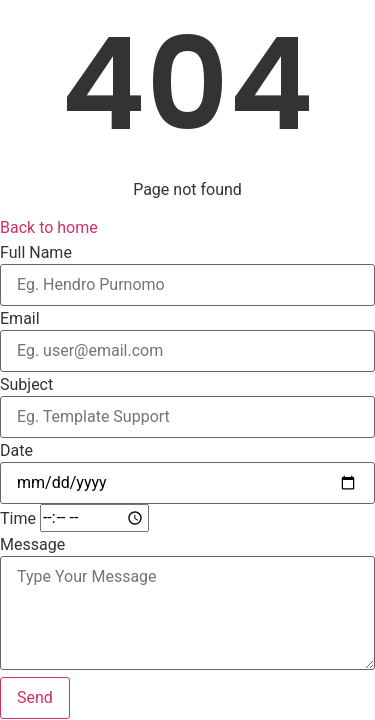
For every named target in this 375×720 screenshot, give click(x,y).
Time (18, 519)
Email (20, 319)
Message (32, 545)
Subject (26, 385)
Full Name (36, 253)
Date (16, 451)
